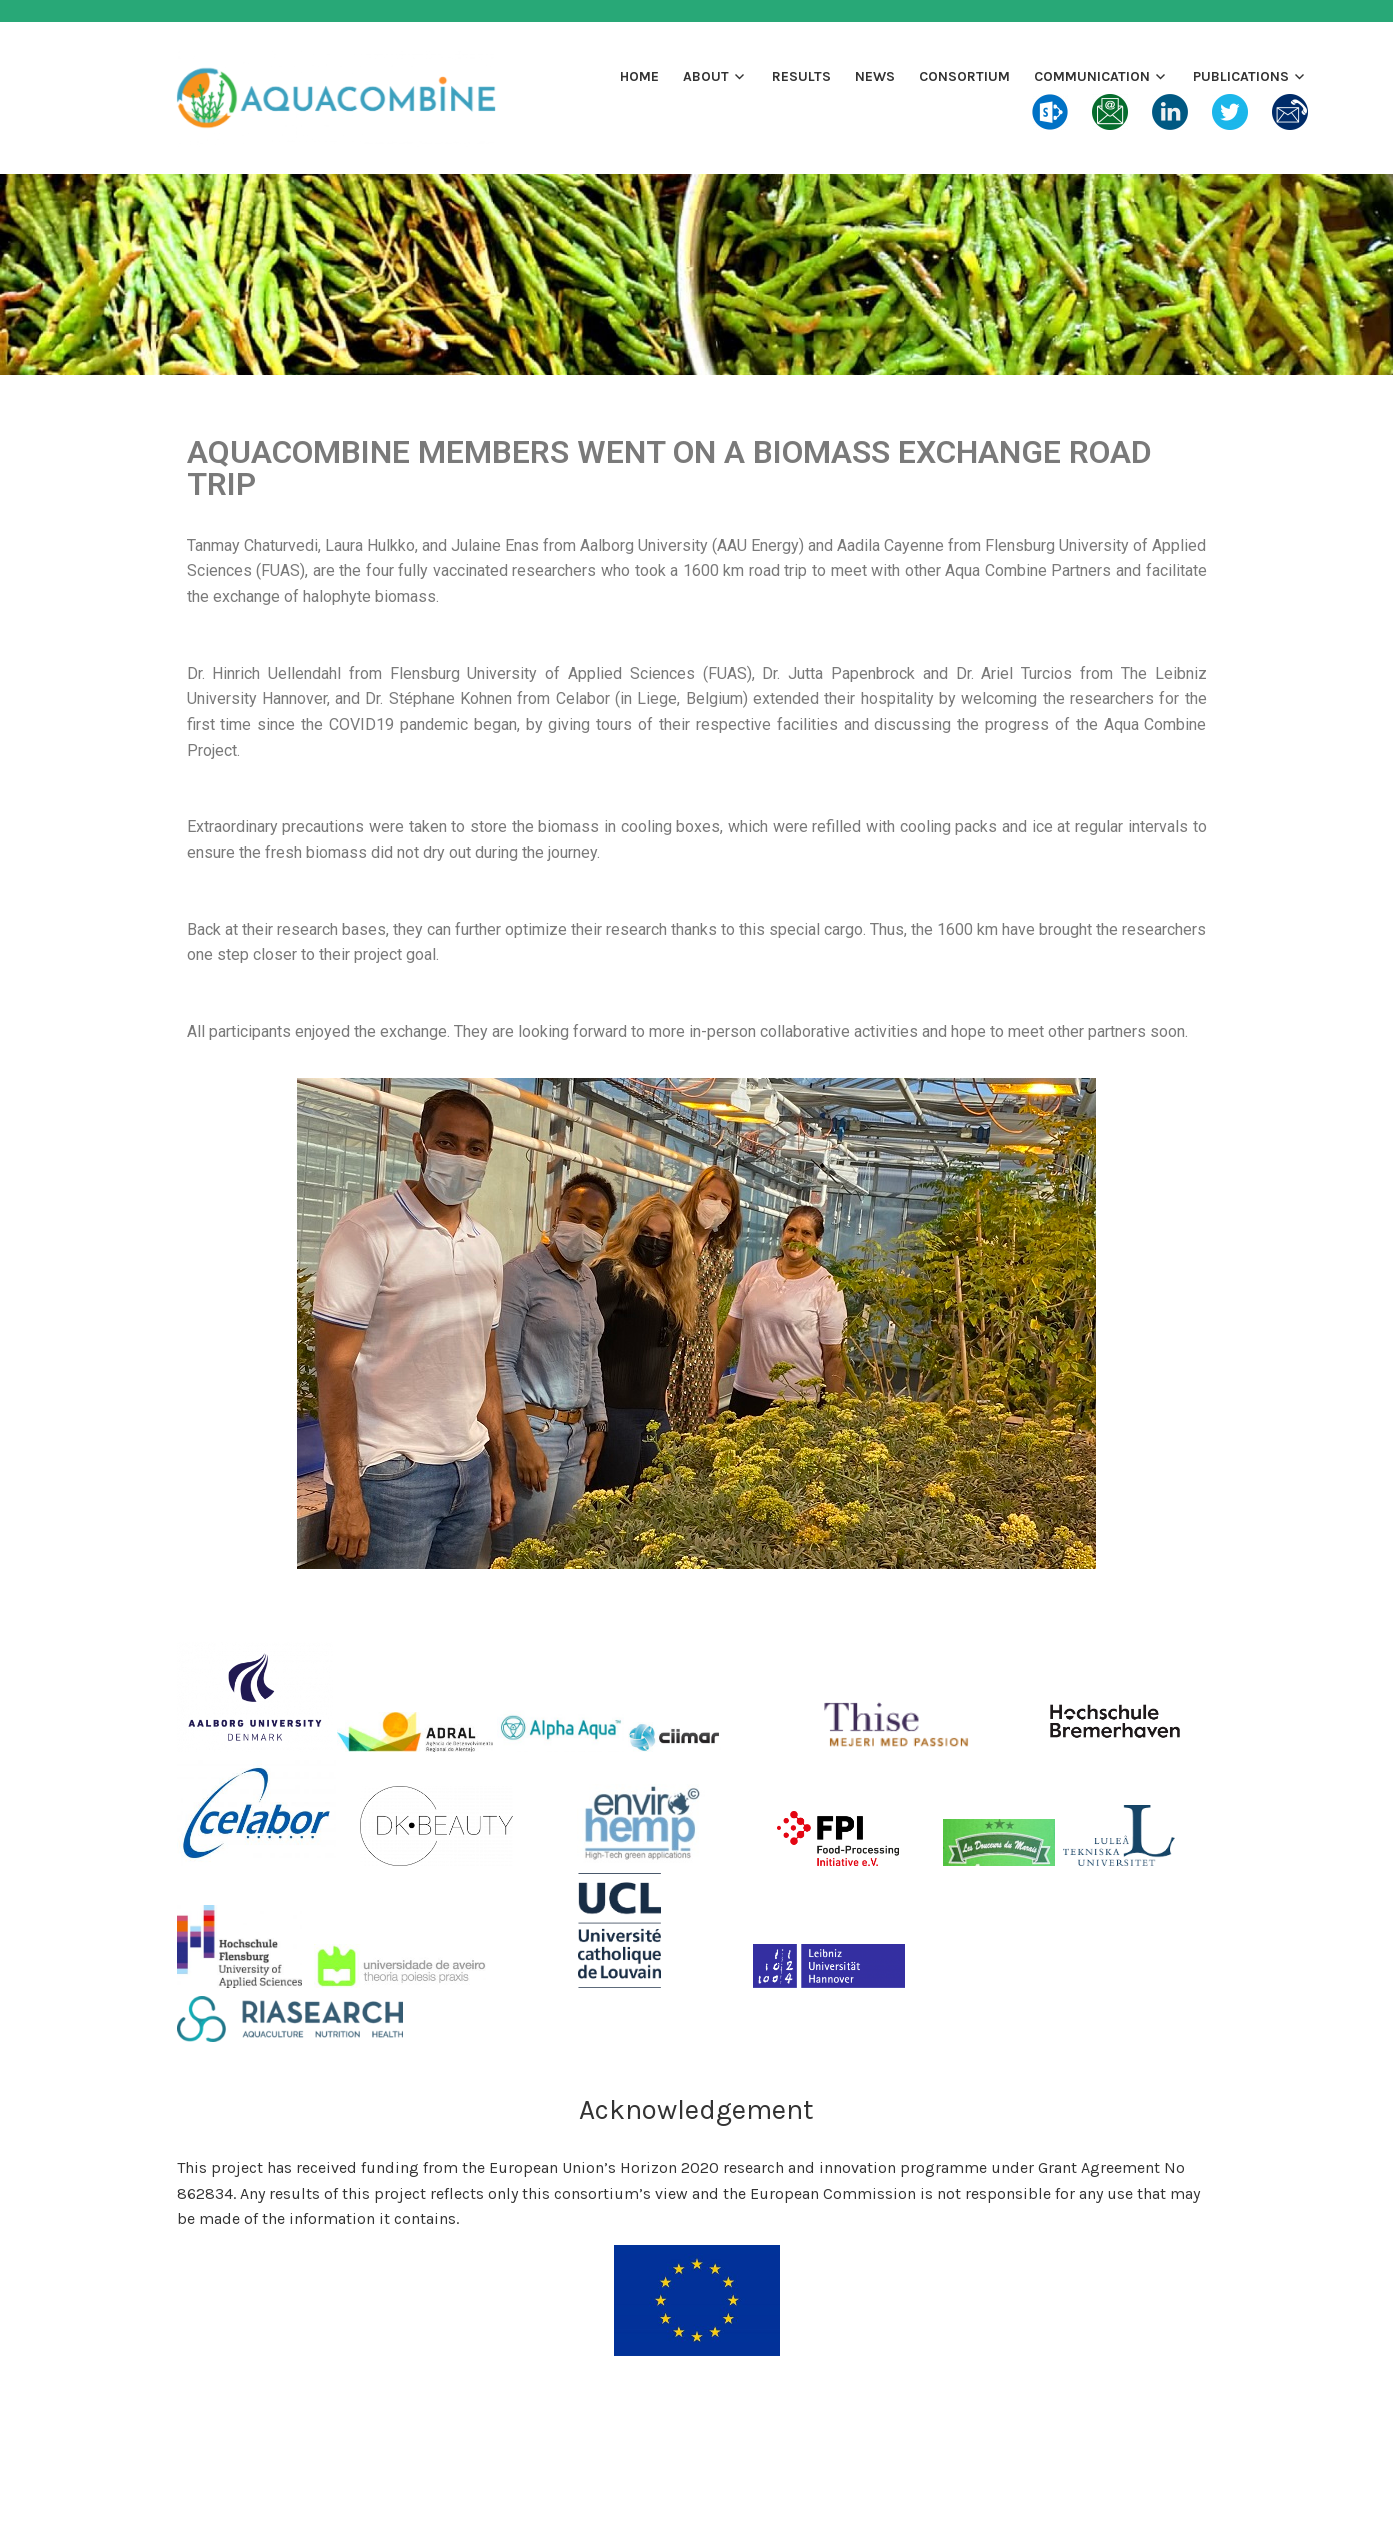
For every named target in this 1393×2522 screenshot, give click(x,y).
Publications (1241, 76)
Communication (1092, 76)
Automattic (890, 2483)
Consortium (964, 76)
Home (639, 76)
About (706, 76)
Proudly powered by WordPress (573, 2483)
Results (801, 76)
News (875, 76)
